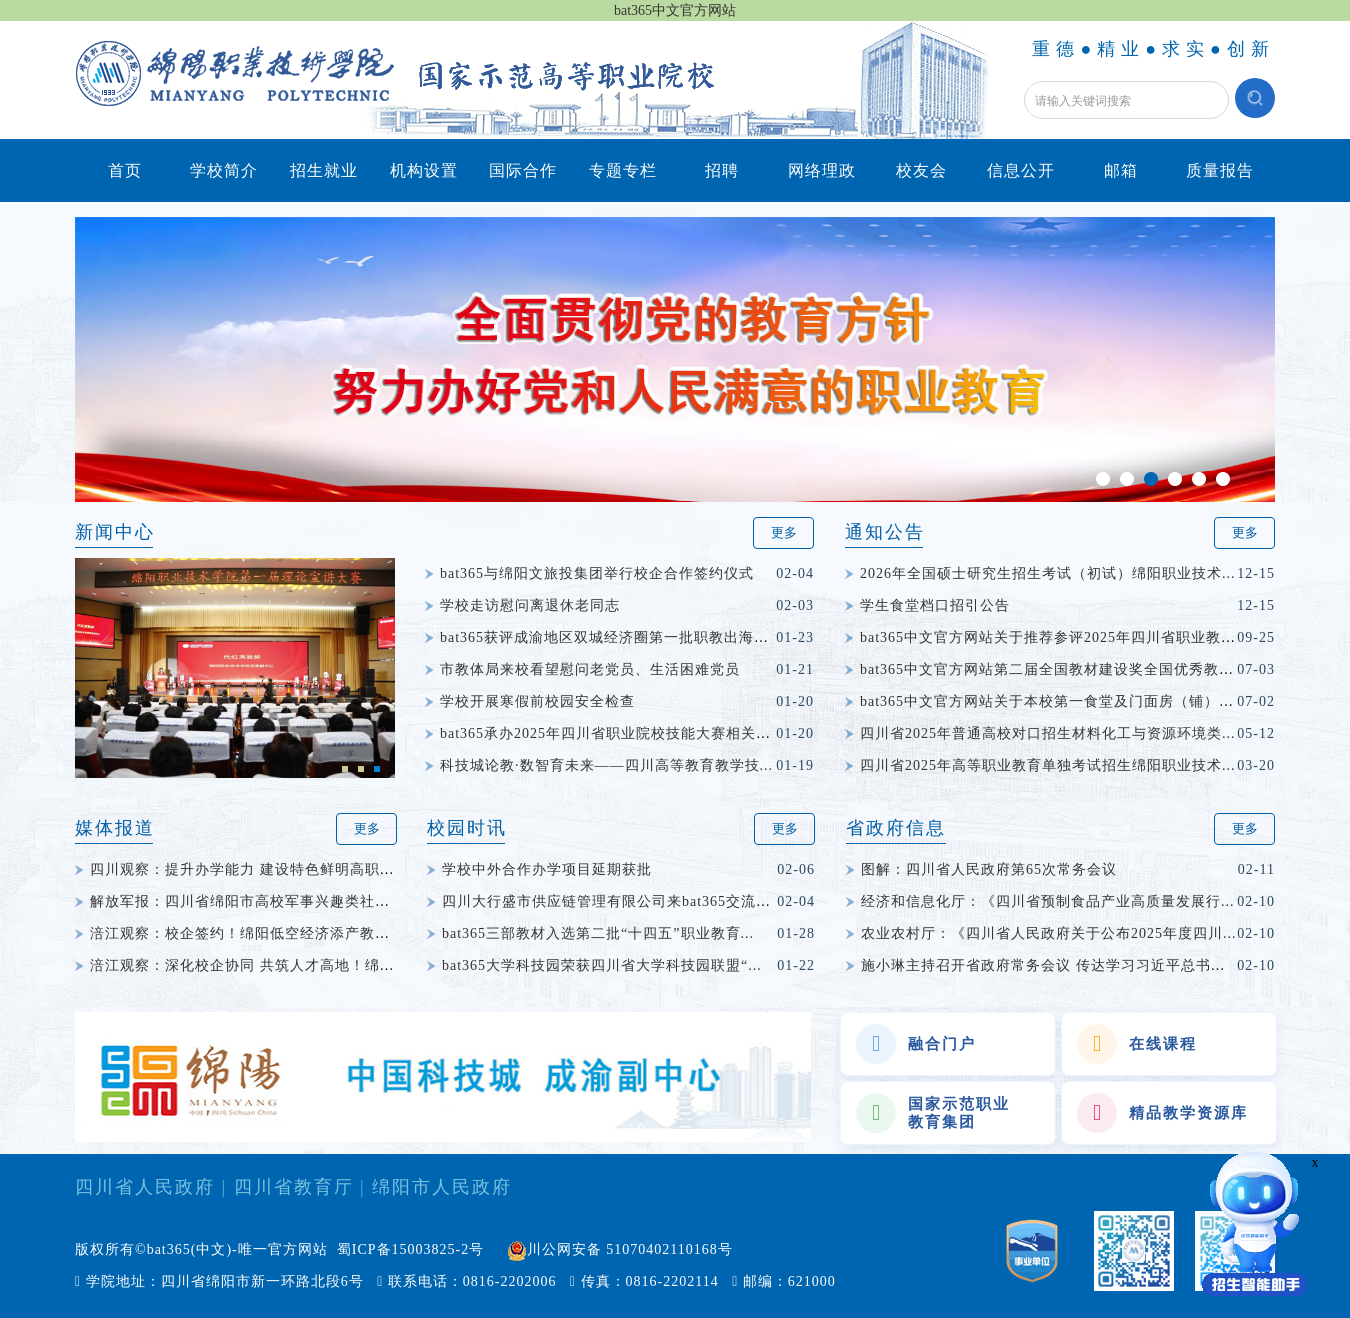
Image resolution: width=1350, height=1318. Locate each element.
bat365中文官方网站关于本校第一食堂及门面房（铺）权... (1054, 701)
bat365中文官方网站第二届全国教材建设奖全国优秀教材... (1054, 669)
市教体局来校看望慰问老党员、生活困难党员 (590, 669)
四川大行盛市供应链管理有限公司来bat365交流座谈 (614, 901)
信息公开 (1021, 170)
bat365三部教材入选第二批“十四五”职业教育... (598, 933)
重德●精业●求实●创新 (1153, 49)
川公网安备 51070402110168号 (630, 1249)
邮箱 (1121, 170)
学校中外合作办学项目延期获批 (547, 869)
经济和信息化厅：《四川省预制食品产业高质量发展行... (1048, 901)
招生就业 (324, 170)
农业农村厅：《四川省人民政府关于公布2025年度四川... (1049, 933)
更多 (784, 532)
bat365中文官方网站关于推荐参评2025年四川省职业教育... (1055, 637)
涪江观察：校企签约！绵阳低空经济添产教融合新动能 (270, 933)
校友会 (921, 170)
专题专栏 (623, 170)
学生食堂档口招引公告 (935, 605)
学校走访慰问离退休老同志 (530, 605)
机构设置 (424, 170)
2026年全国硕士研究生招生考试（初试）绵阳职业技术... (1048, 573)
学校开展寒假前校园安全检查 (537, 701)
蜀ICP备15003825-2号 (410, 1249)
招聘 (722, 170)
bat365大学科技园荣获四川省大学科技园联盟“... (602, 965)
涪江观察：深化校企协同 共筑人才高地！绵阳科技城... (271, 965)
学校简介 (224, 170)
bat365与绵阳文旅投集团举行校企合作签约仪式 (597, 573)
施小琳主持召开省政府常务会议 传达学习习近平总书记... (1050, 965)
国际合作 (523, 170)
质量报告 (1220, 170)
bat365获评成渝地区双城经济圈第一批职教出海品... (611, 637)
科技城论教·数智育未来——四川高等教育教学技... (606, 765)
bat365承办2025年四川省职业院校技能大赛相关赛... (612, 733)
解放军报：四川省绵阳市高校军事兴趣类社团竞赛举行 (270, 901)
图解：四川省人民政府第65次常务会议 (989, 869)
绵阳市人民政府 (442, 1187)
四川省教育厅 (294, 1187)
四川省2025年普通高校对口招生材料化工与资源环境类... (1048, 733)
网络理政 (822, 170)
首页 (125, 170)
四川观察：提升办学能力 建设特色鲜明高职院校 (250, 869)
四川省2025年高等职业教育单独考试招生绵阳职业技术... (1048, 765)
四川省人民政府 (145, 1187)
